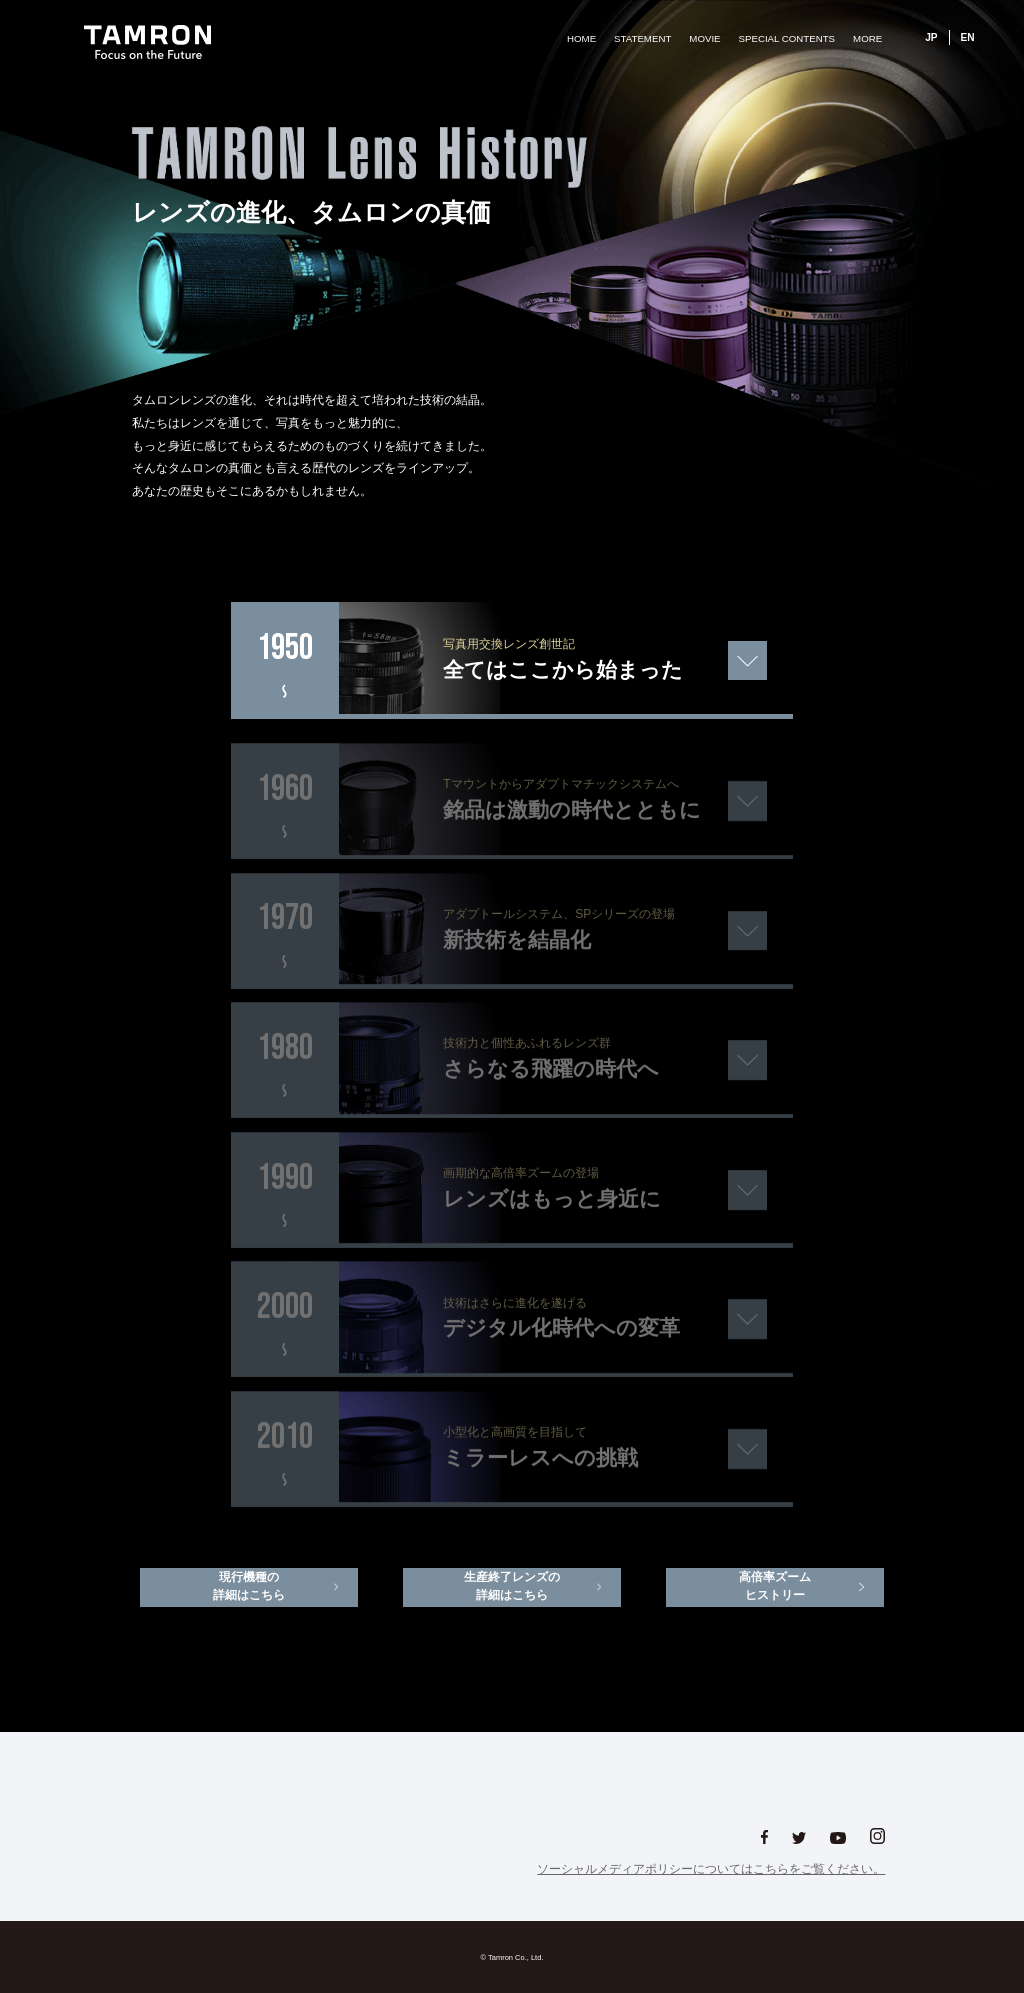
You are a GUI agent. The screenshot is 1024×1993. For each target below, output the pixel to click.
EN (968, 37)
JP (931, 37)
